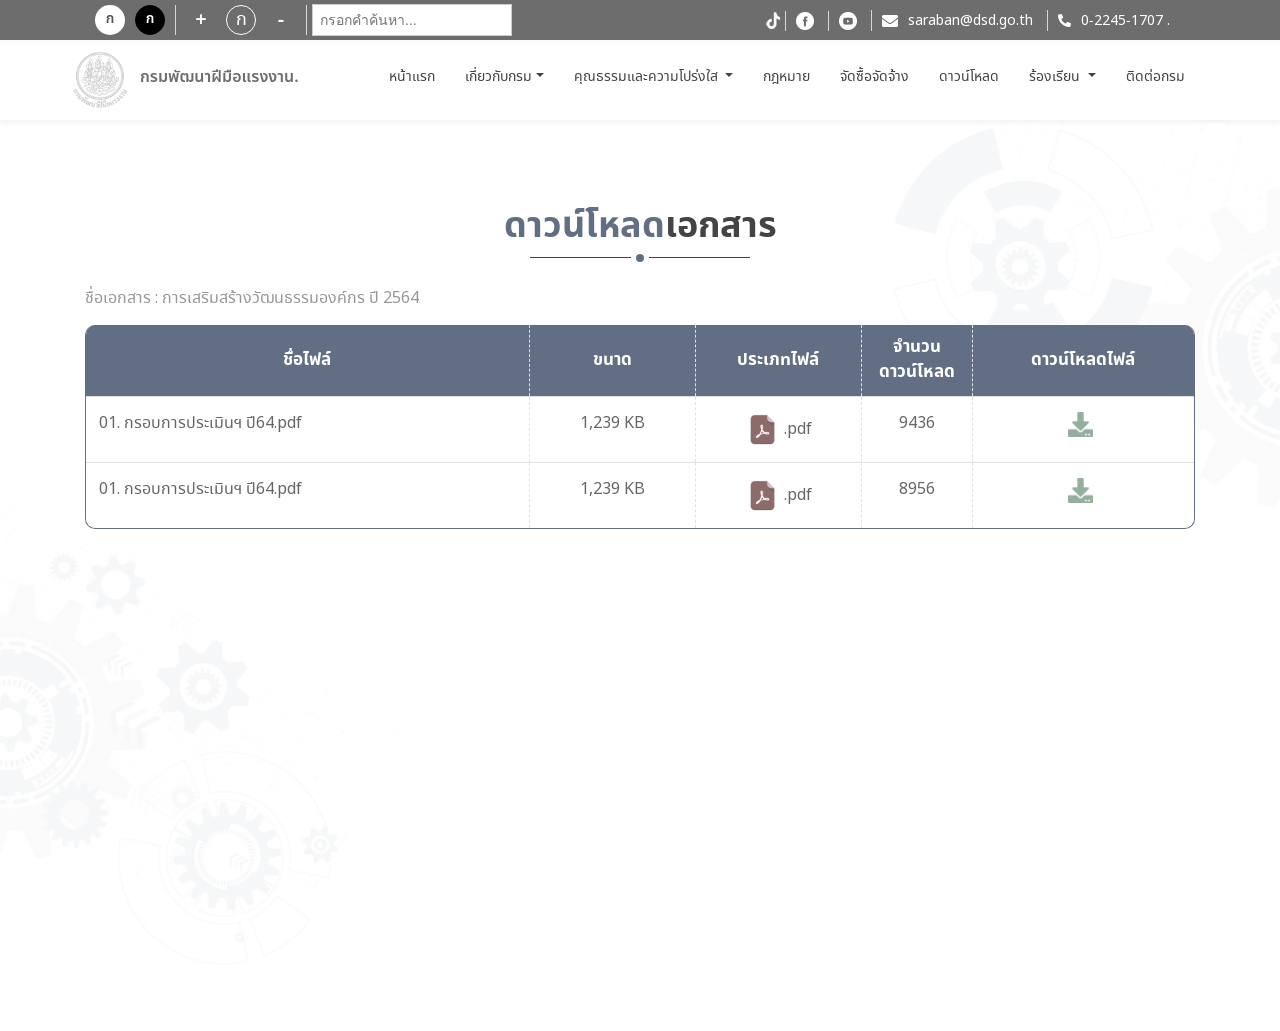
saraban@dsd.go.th (970, 21)
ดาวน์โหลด (969, 77)
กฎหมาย (786, 77)
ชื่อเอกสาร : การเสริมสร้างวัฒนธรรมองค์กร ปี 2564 (252, 299)
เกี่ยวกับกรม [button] (498, 77)
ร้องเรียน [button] (1056, 77)
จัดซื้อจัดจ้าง (874, 77)
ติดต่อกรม (1155, 77)
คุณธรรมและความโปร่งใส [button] (648, 77)
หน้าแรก (414, 76)
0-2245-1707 (1122, 21)
